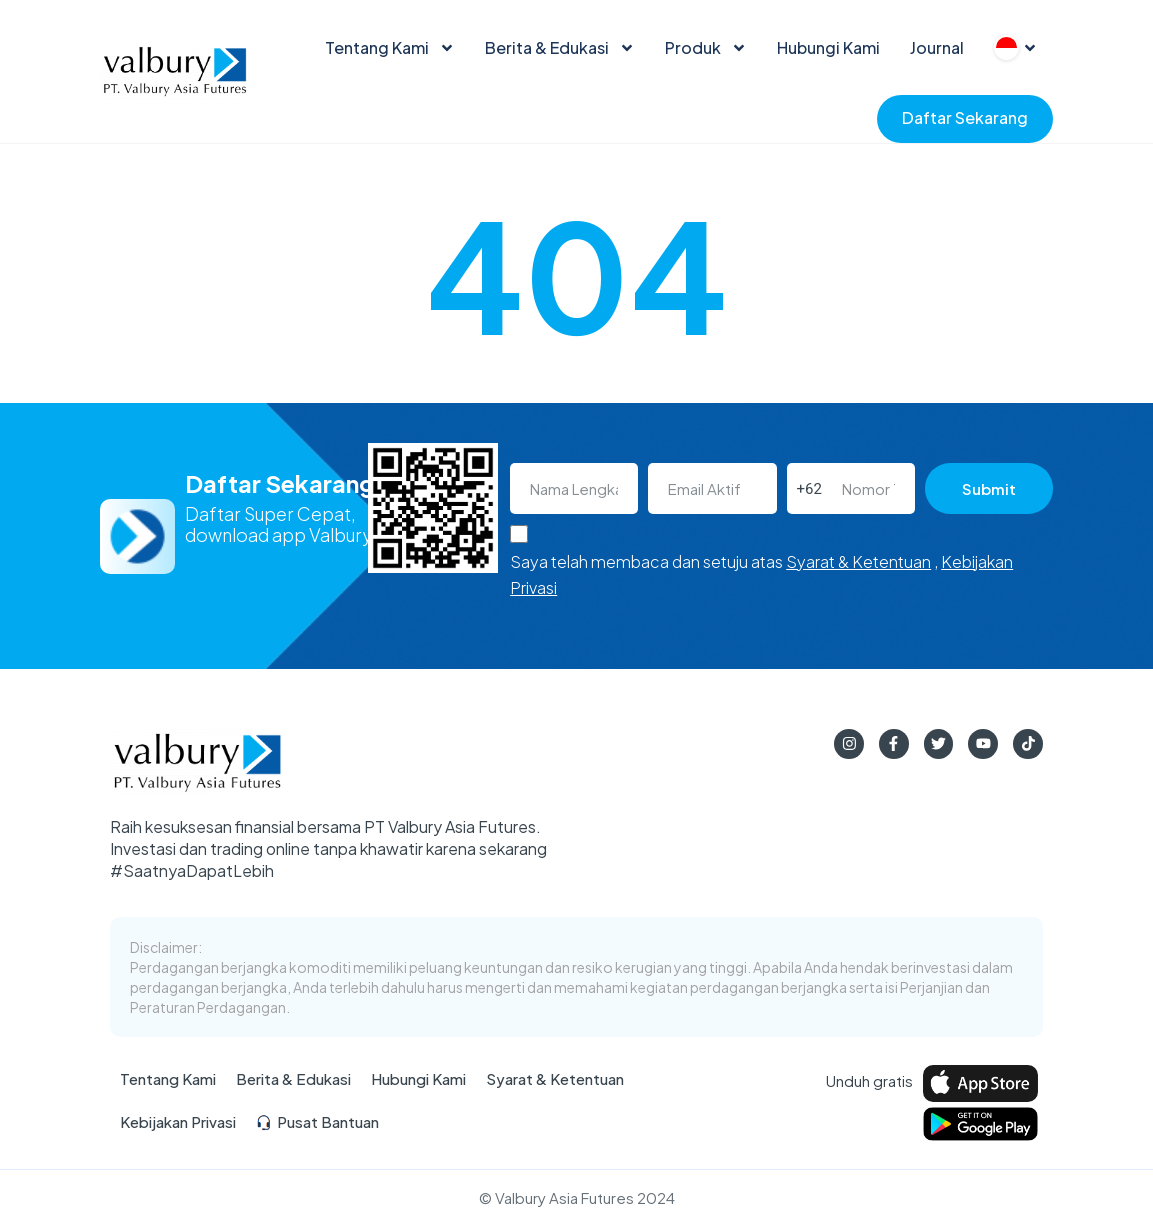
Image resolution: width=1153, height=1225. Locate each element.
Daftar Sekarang (965, 117)
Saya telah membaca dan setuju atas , (761, 574)
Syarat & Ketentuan (858, 561)
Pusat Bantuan (317, 1122)
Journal (937, 47)
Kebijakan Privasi (178, 1122)
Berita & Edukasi (560, 48)
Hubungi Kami (828, 47)
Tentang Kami (390, 48)
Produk (706, 48)
